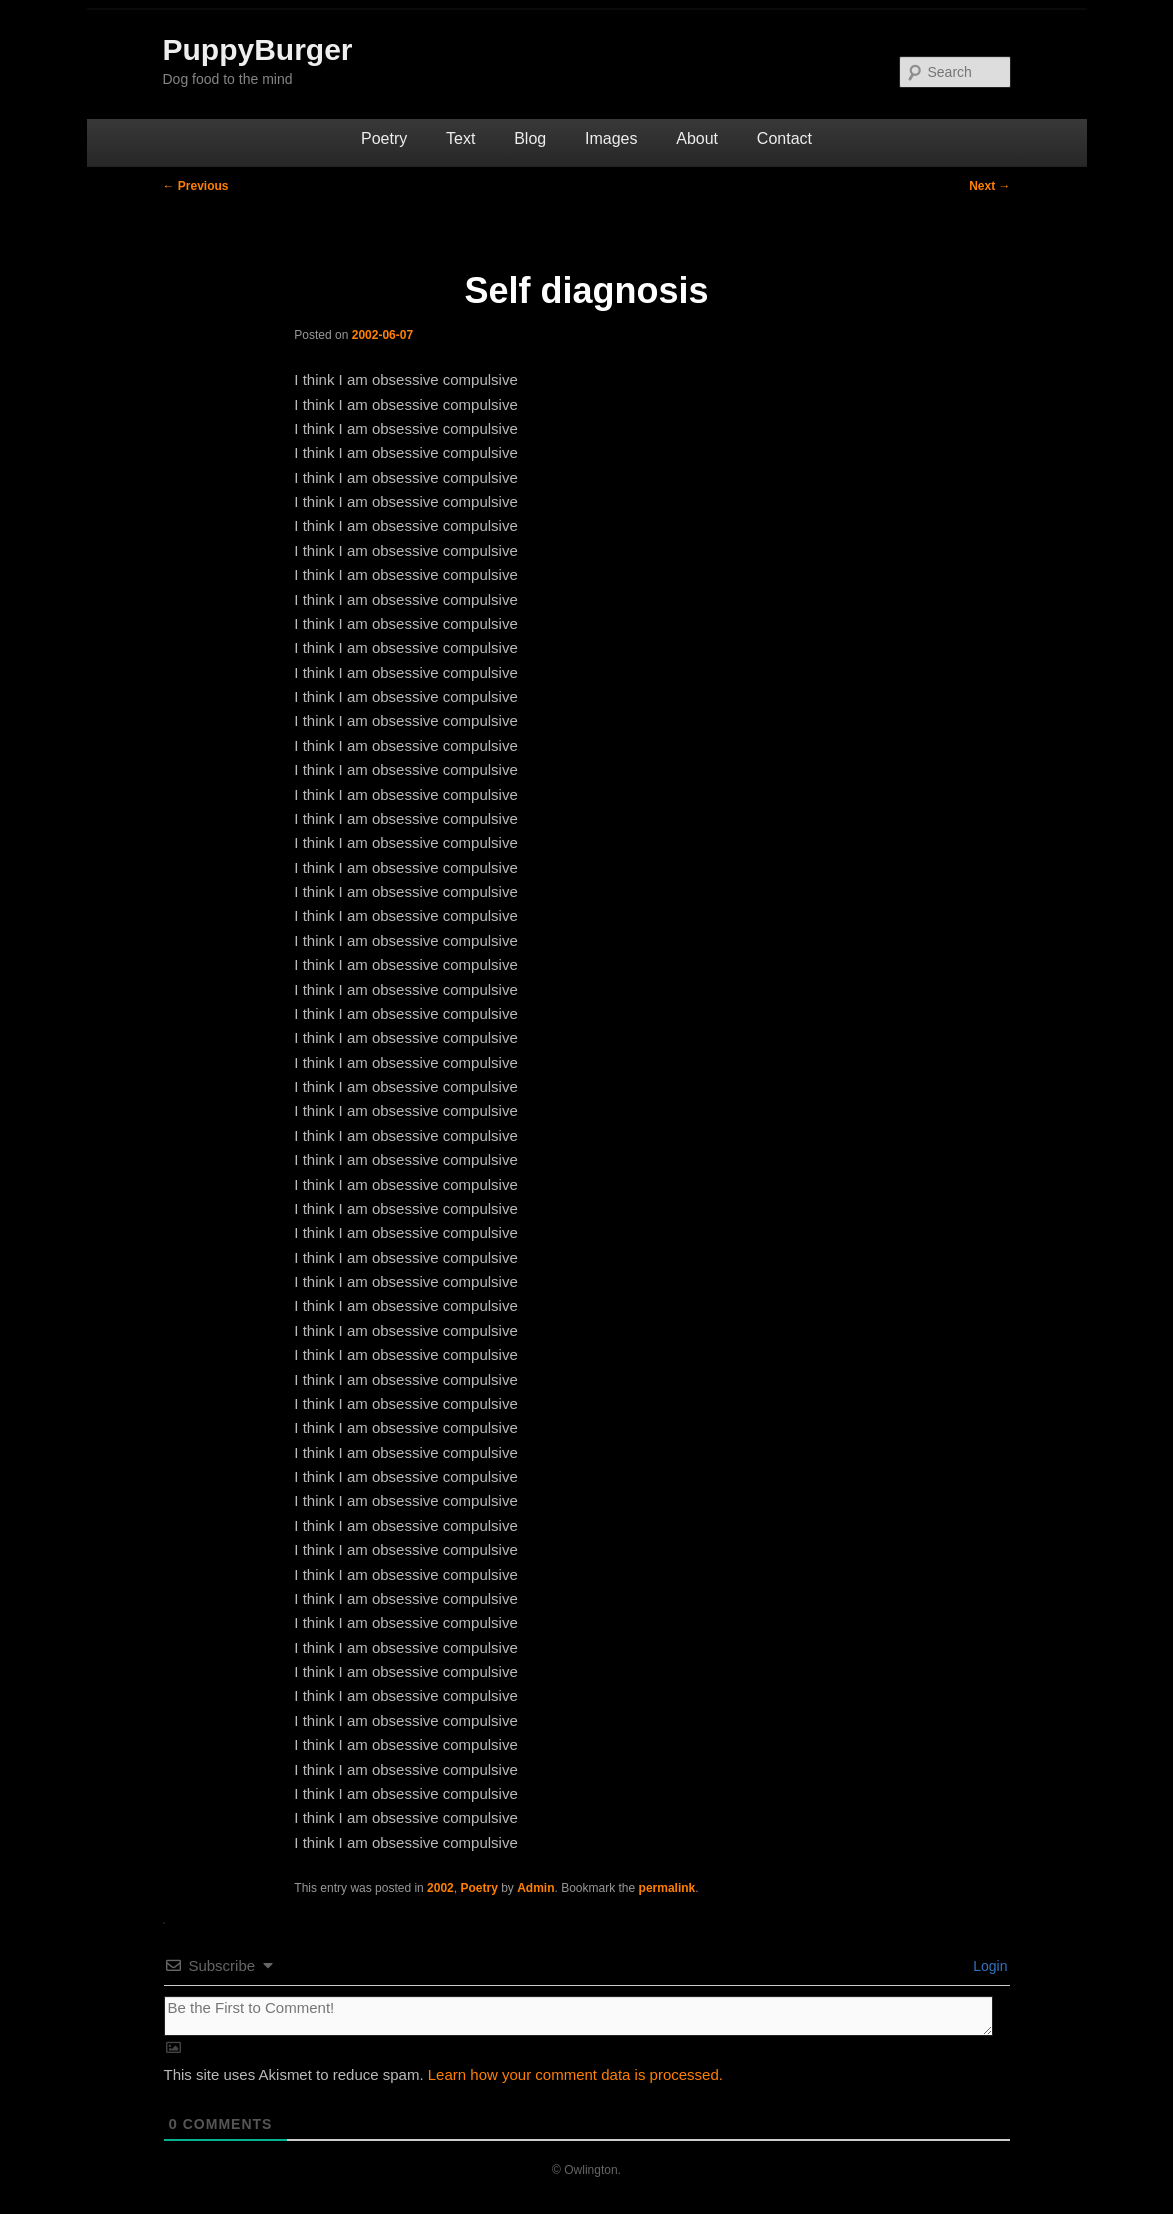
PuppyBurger (258, 49)
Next (989, 186)
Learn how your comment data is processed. (575, 2074)
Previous (196, 186)
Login (988, 1966)
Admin (535, 1888)
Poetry (384, 138)
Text (460, 138)
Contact (784, 138)
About (697, 138)
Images (611, 138)
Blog (530, 138)
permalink (667, 1888)
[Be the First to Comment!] (578, 2016)
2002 (440, 1888)
